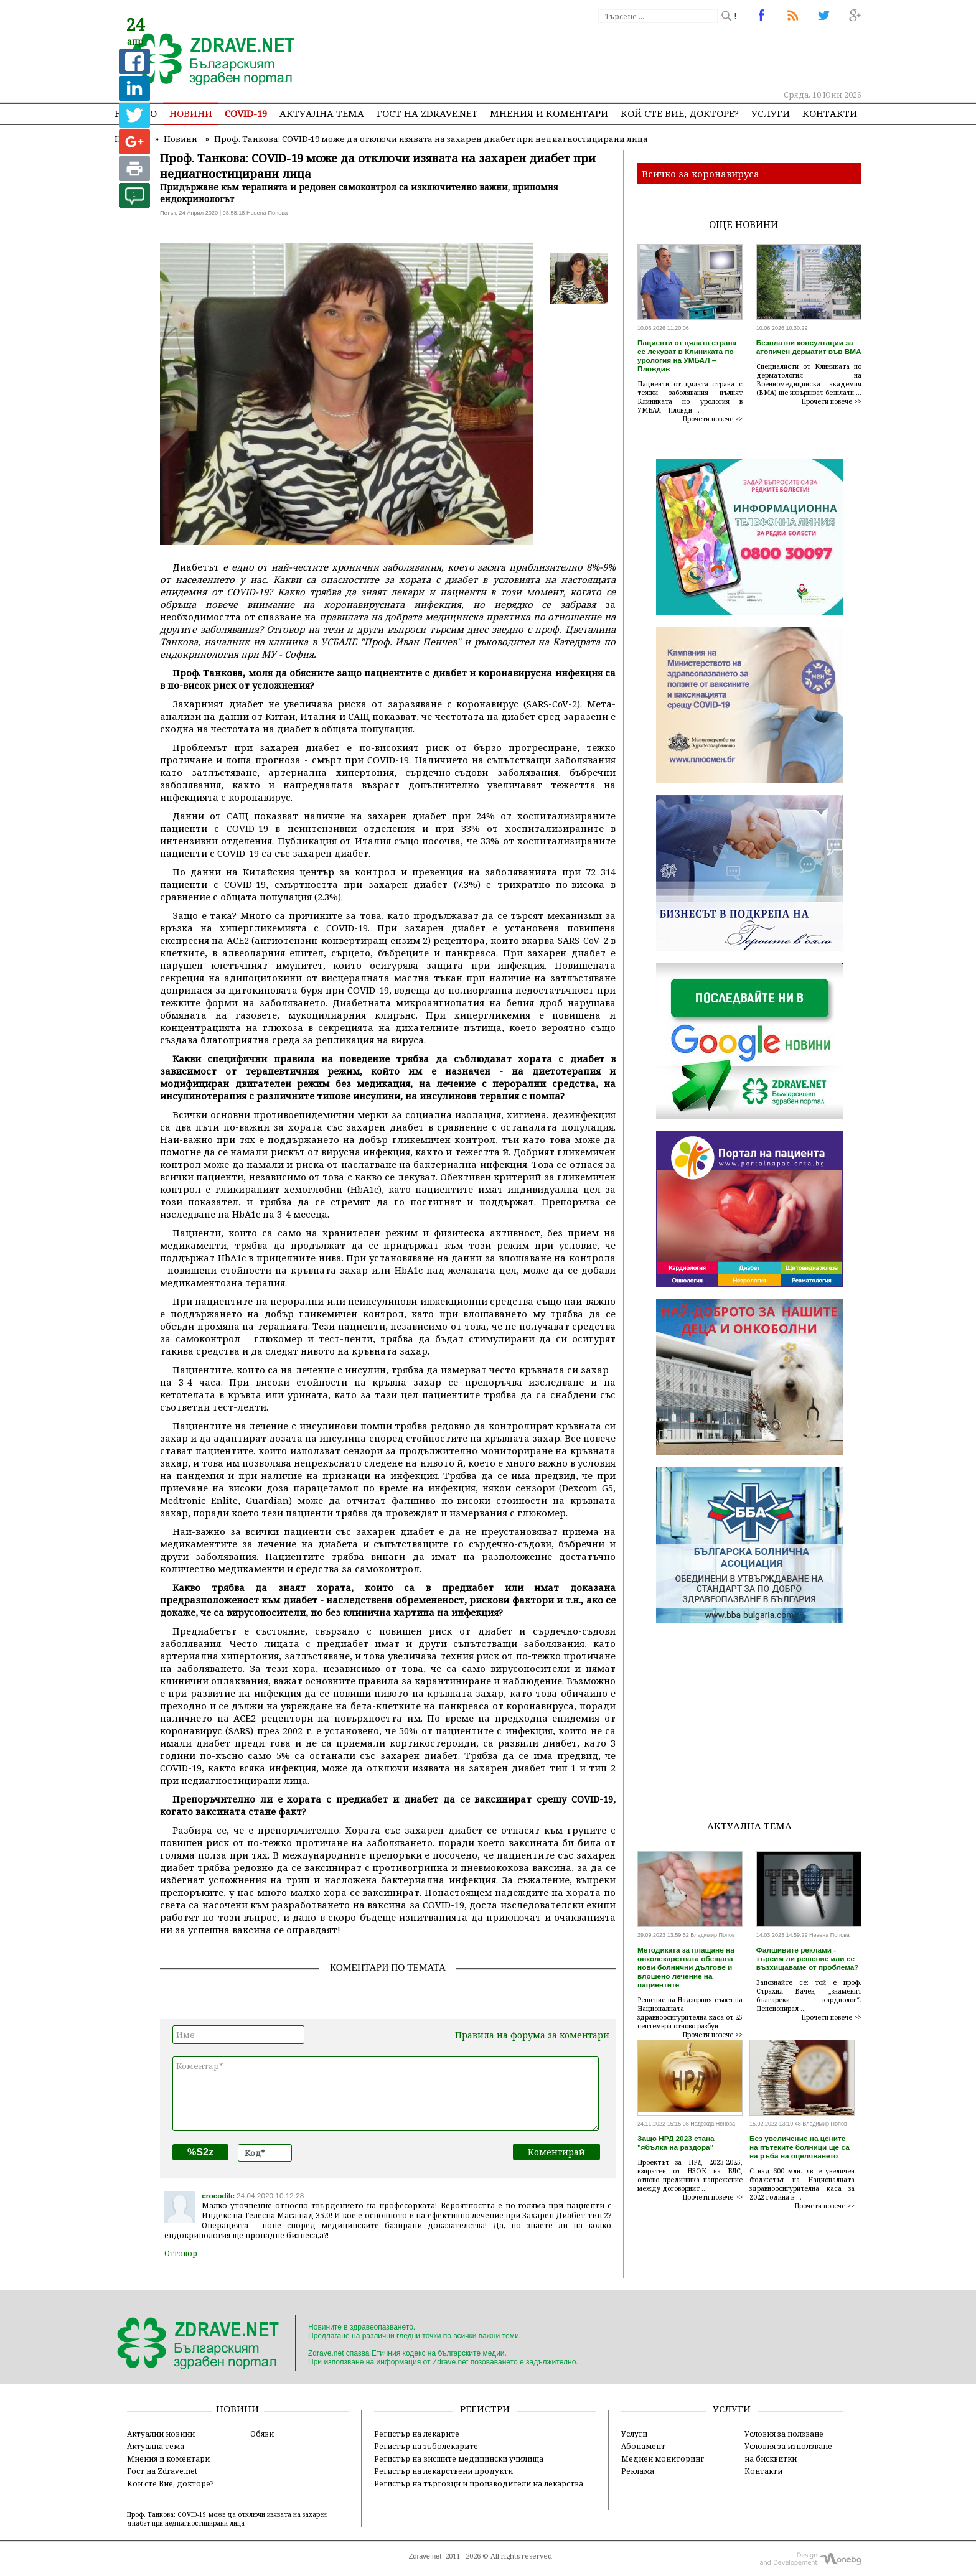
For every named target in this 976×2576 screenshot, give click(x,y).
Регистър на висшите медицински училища (458, 2458)
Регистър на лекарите (416, 2433)
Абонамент (643, 2446)
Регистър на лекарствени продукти (443, 2471)
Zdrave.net (425, 2556)
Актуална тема (321, 113)
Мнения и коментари (549, 113)
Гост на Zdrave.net (162, 2471)
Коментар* (385, 2093)
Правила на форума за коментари (532, 2035)
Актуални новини (161, 2433)
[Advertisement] (633, 56)
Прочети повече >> (713, 418)
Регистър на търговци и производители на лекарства (478, 2483)
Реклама (637, 2471)
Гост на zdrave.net (427, 113)
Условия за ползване (784, 2433)
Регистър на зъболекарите (426, 2446)
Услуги (770, 113)
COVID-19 (246, 113)
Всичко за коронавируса (700, 173)
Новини (190, 113)
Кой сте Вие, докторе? (680, 113)
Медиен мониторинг (662, 2458)
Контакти (829, 113)
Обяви (262, 2433)
